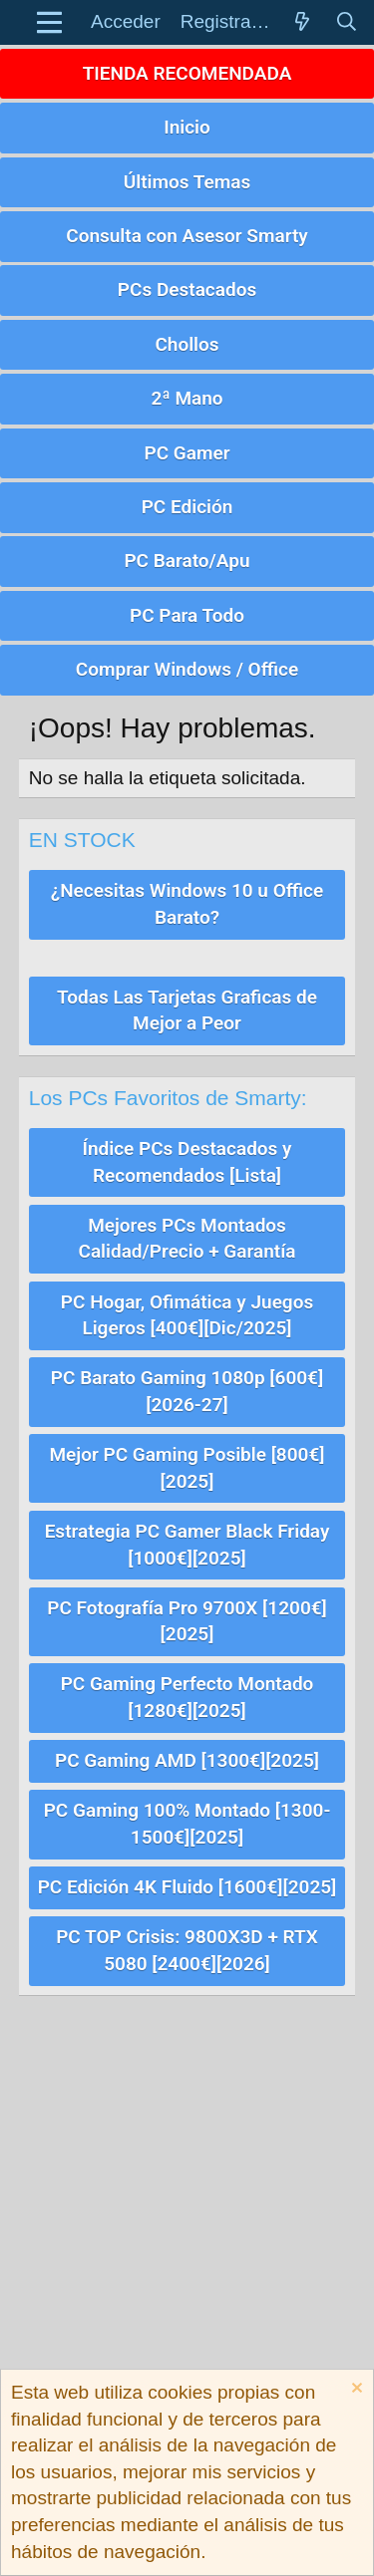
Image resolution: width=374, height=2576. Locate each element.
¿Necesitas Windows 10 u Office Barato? (187, 904)
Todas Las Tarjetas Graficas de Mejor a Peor (187, 1010)
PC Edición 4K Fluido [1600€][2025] (187, 1886)
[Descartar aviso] (354, 2390)
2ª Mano (186, 398)
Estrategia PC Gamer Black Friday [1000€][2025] (187, 1545)
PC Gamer (186, 452)
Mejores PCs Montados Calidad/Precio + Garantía (186, 1239)
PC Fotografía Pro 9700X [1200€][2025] (187, 1621)
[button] (49, 22)
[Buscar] (346, 22)
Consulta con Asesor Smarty (187, 235)
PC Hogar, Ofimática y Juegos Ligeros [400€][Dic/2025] (187, 1315)
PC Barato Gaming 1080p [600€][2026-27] (187, 1391)
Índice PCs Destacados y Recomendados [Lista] (186, 1162)
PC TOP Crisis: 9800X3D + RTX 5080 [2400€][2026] (187, 1950)
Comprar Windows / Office (187, 669)
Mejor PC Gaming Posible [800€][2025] (186, 1468)
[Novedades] (302, 22)
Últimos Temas (187, 181)
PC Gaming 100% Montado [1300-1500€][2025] (187, 1824)
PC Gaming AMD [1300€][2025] (187, 1760)
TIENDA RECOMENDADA (187, 73)
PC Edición (187, 506)
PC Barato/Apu (186, 560)
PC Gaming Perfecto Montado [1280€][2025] (187, 1697)
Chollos (186, 344)
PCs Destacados (187, 289)
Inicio (187, 127)
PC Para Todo (187, 615)
